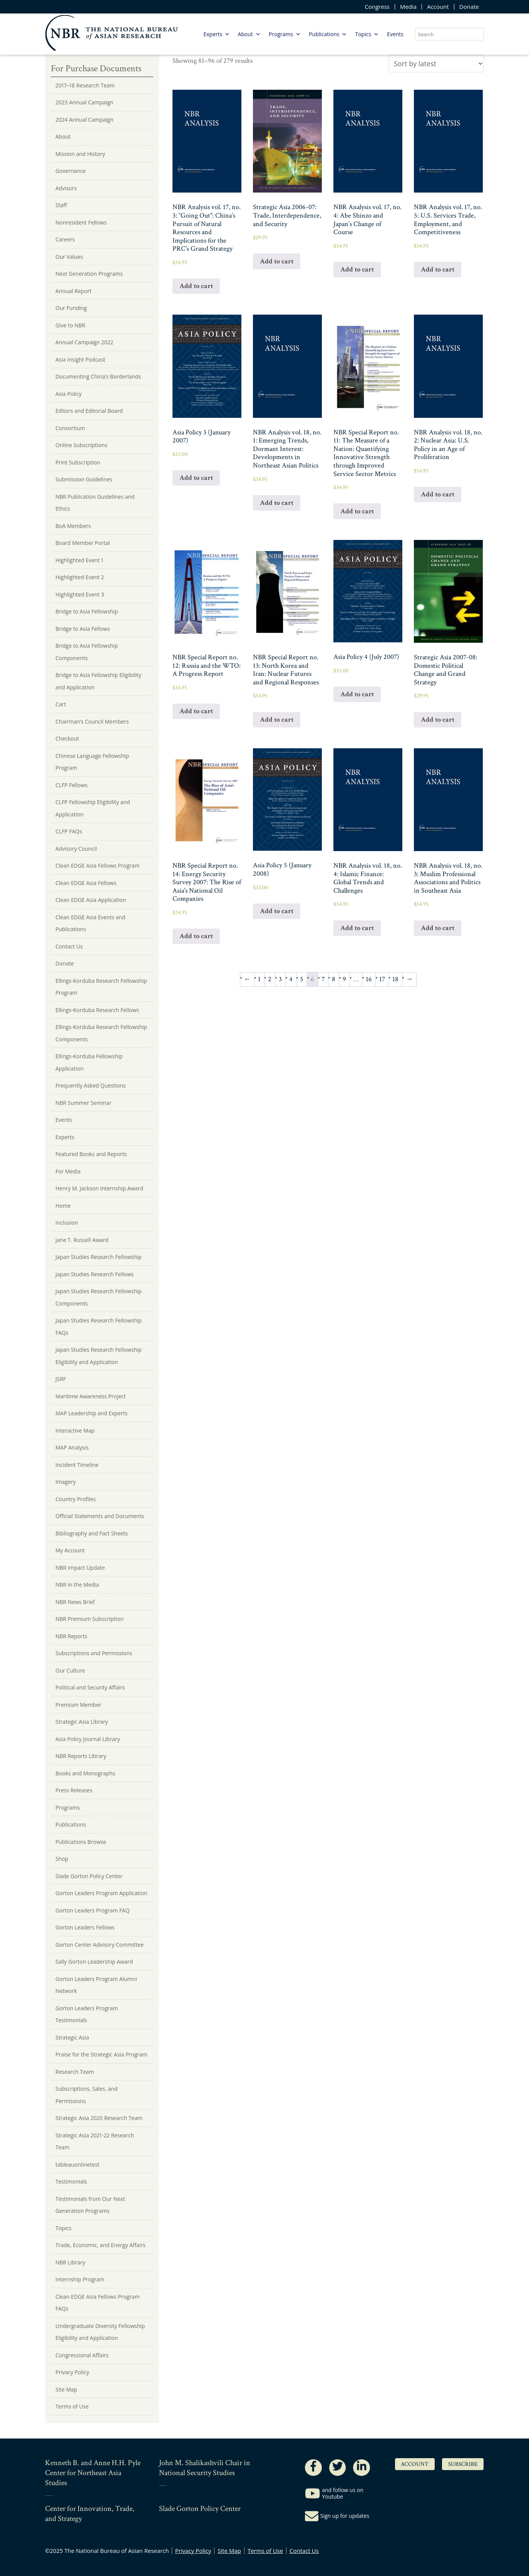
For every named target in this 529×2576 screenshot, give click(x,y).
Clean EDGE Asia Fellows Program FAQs (97, 2303)
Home (63, 1205)
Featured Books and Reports (91, 1154)
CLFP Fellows (71, 785)
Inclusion (66, 1222)
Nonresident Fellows (81, 222)
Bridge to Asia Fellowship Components (86, 652)
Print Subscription (77, 462)
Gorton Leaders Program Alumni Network (96, 1985)
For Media (67, 1171)
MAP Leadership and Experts (91, 1413)
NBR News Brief (75, 1602)
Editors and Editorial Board (89, 410)
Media (408, 7)
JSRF (60, 1379)
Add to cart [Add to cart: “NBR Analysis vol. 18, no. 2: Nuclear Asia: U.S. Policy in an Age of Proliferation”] (437, 494)
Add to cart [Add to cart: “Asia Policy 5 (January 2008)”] (276, 911)
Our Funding (71, 308)
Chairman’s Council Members (92, 721)
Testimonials (71, 2181)
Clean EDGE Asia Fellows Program (97, 865)
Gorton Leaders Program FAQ (92, 1910)
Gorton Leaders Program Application (101, 1893)
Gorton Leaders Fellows (84, 1927)
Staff (61, 205)
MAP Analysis (72, 1447)
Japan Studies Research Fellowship (98, 1256)
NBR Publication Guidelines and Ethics (95, 503)
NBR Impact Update (80, 1567)
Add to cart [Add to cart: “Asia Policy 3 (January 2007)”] (196, 477)
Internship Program (79, 2279)
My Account (70, 1550)
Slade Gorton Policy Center (88, 1876)
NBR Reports (71, 1636)
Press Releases (73, 1790)
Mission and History (80, 154)
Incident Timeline (77, 1464)
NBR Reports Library (80, 1756)
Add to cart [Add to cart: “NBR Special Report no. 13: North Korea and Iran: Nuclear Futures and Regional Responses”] (276, 719)
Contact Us (69, 946)
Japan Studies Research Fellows (94, 1274)
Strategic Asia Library (81, 1721)
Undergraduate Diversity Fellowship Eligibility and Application (100, 2332)
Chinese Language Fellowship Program (92, 762)
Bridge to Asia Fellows (82, 628)
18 (395, 979)
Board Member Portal (82, 542)
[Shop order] (436, 63)
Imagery (65, 1481)
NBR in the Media (77, 1584)
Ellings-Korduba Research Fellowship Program (101, 987)
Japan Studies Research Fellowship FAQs (98, 1326)
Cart (60, 704)
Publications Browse (80, 1841)
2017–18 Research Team (85, 85)
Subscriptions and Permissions (93, 1653)
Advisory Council (76, 848)
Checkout (67, 738)
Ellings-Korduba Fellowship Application (88, 1062)
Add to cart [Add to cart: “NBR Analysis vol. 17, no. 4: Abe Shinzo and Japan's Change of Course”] (357, 269)
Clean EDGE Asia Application (90, 899)
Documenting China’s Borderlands (98, 376)
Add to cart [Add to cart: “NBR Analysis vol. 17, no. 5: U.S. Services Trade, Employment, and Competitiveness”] (437, 269)
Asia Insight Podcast (80, 359)
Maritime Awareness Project (90, 1396)
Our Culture (70, 1670)
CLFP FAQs (68, 831)
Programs (285, 34)
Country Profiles (75, 1499)
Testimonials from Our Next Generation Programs (90, 2205)
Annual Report (73, 291)
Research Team (74, 2071)
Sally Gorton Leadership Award (94, 1961)
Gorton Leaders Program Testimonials (86, 2014)
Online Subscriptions (81, 445)
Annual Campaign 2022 (84, 342)
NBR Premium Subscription (89, 1618)
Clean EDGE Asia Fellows (85, 883)
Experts (216, 34)
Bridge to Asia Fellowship (86, 611)
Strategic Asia (72, 2037)
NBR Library (70, 2262)
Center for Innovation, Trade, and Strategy (89, 2514)
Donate (469, 7)
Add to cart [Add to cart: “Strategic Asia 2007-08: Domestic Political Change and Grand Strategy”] (437, 719)
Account (438, 7)
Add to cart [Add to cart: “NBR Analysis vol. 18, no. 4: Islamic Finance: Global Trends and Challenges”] (357, 927)
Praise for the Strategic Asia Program (101, 2054)
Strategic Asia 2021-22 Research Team (94, 2141)
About (249, 34)
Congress (377, 7)
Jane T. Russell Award (82, 1240)
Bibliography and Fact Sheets (91, 1533)
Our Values (69, 256)
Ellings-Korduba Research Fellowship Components (101, 1033)
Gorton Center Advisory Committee (99, 1944)
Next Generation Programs (89, 273)
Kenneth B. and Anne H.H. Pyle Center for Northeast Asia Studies (93, 2473)
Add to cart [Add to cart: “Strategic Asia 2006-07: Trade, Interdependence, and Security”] (276, 261)
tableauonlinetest (77, 2164)
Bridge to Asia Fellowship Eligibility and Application (98, 681)
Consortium (70, 428)
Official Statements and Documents (99, 1516)
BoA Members (73, 526)
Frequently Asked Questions (90, 1085)
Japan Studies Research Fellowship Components (98, 1297)
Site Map (66, 2389)
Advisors (66, 188)
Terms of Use (72, 2406)
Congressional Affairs (82, 2355)
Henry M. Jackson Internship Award (99, 1188)
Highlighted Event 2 (79, 577)
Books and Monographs (85, 1773)
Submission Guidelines (83, 479)
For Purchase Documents (96, 68)
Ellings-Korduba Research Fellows (97, 1010)
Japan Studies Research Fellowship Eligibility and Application (98, 1356)
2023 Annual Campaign (84, 102)
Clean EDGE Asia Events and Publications (90, 923)
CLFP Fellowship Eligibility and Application (92, 808)
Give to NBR (70, 325)
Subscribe (462, 2464)
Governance (70, 170)
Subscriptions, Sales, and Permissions (86, 2095)
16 (369, 979)
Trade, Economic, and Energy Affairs (100, 2245)
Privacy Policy (72, 2372)
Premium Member (78, 1704)
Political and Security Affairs (90, 1687)
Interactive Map (75, 1430)
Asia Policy (68, 393)
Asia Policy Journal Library (87, 1739)
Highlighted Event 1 (79, 560)
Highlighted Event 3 (79, 594)
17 (382, 979)
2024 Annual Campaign (84, 119)
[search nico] (449, 34)
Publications (328, 34)
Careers (65, 239)
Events (395, 34)
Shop (61, 1858)
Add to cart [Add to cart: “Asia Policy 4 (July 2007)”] (357, 694)
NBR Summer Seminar (83, 1102)
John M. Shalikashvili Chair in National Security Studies (204, 2468)
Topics (367, 34)
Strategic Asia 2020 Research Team (98, 2118)
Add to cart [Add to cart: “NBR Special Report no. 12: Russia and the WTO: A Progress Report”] (196, 711)
